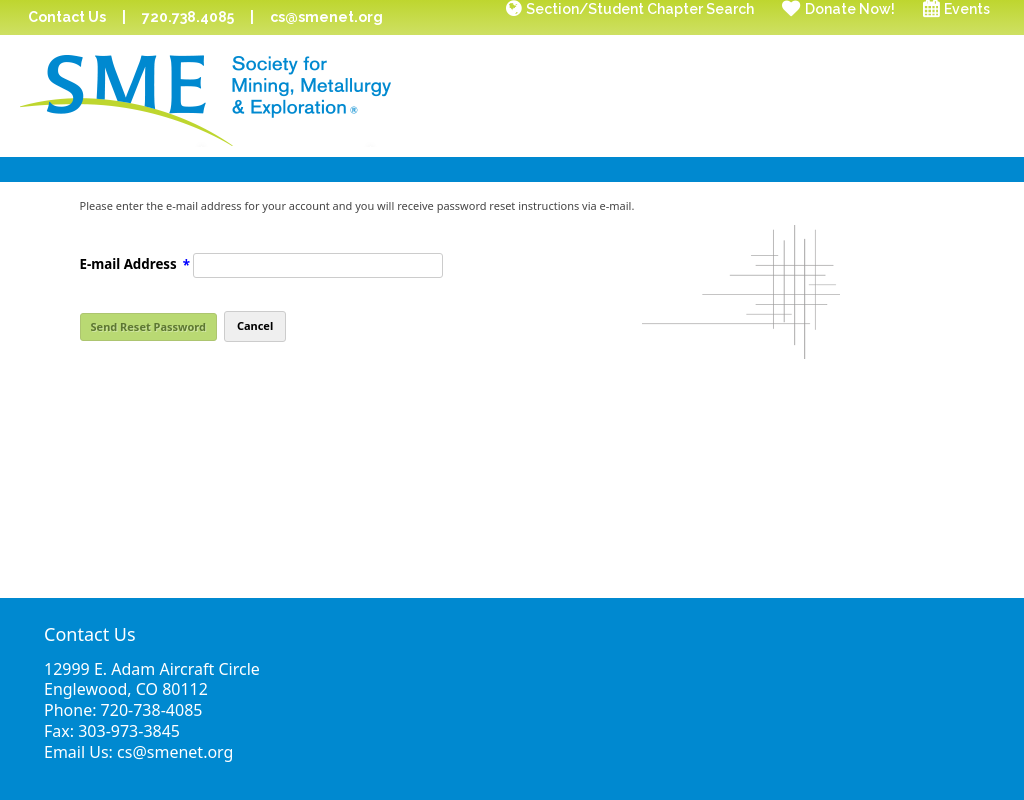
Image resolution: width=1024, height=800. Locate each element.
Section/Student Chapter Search (640, 9)
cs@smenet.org (326, 17)
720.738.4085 (188, 17)
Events (967, 9)
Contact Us (67, 17)
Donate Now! (850, 9)
